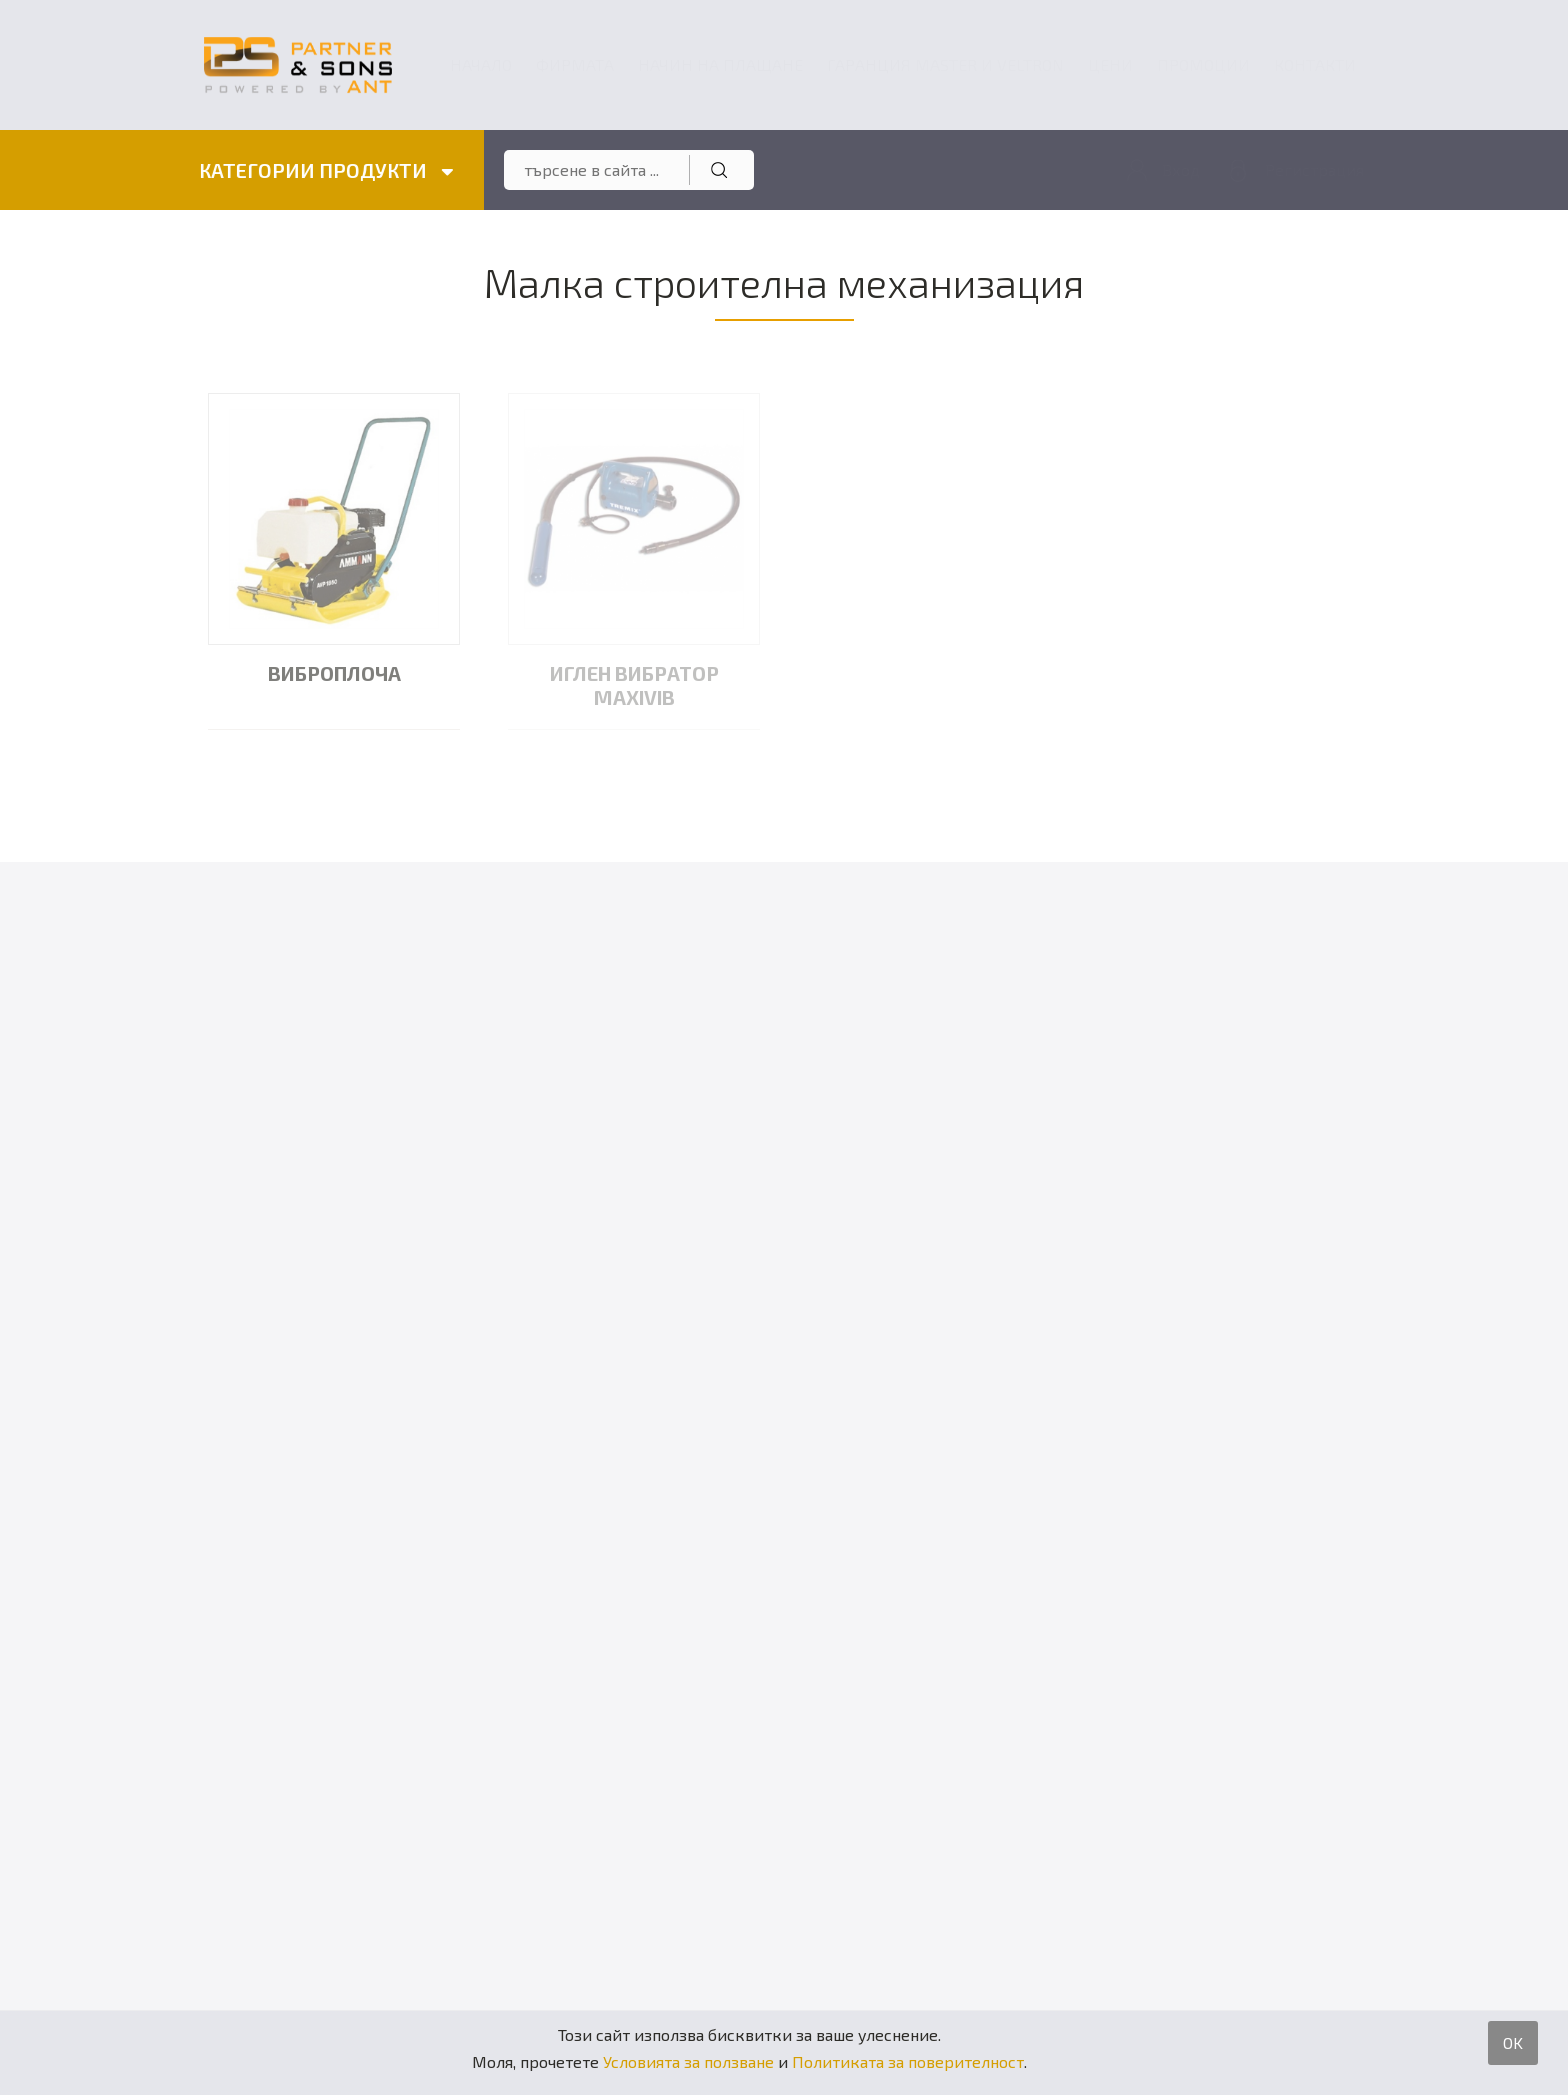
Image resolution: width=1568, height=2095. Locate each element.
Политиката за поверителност (908, 2061)
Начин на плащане (720, 64)
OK (1513, 2042)
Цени (1110, 64)
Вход (1181, 169)
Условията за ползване (688, 2061)
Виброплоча (334, 673)
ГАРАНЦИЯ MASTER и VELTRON (945, 64)
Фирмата (575, 64)
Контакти (1315, 64)
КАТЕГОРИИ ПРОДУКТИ (326, 170)
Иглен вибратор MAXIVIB (634, 685)
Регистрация (1314, 169)
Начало (481, 64)
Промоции (1203, 64)
